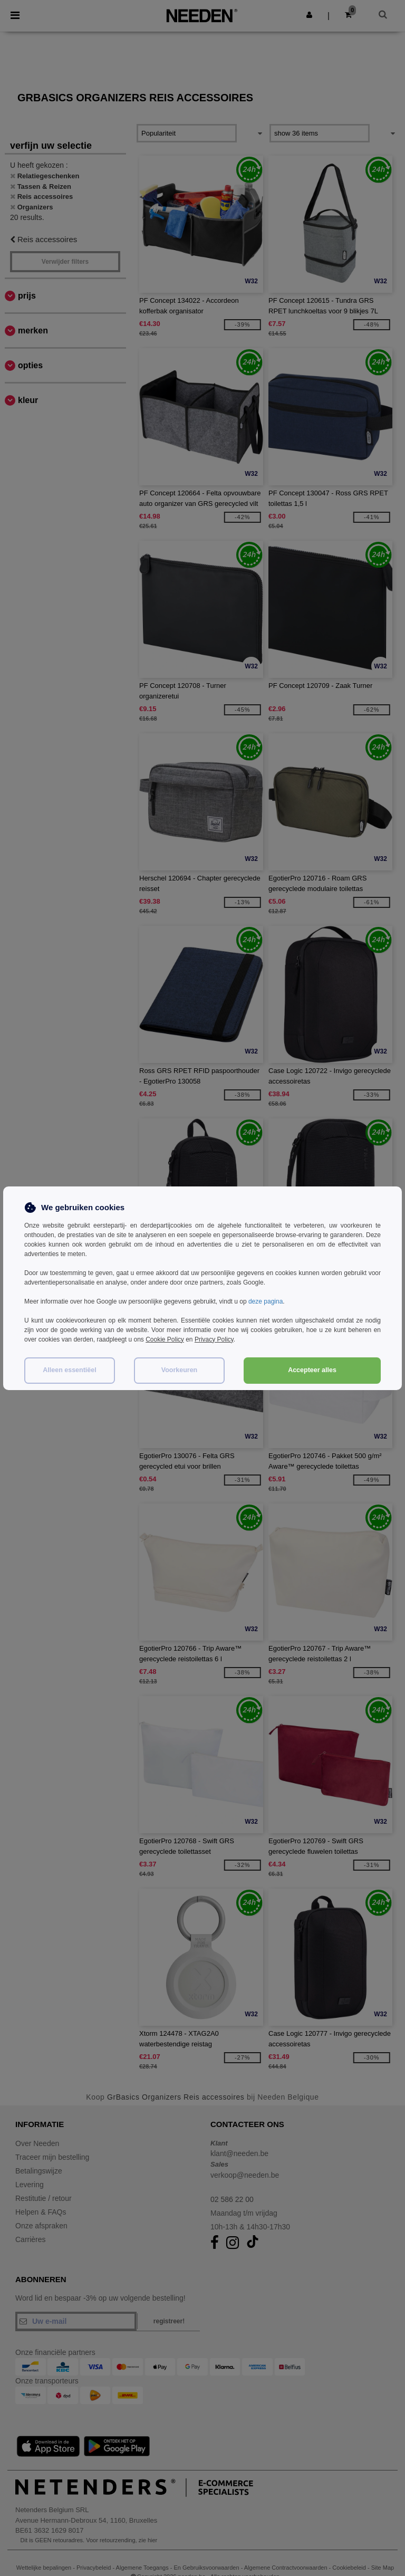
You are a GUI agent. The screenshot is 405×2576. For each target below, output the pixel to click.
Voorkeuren (179, 1370)
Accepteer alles (312, 1370)
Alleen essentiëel (69, 1370)
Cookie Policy (165, 1339)
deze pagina (265, 1301)
